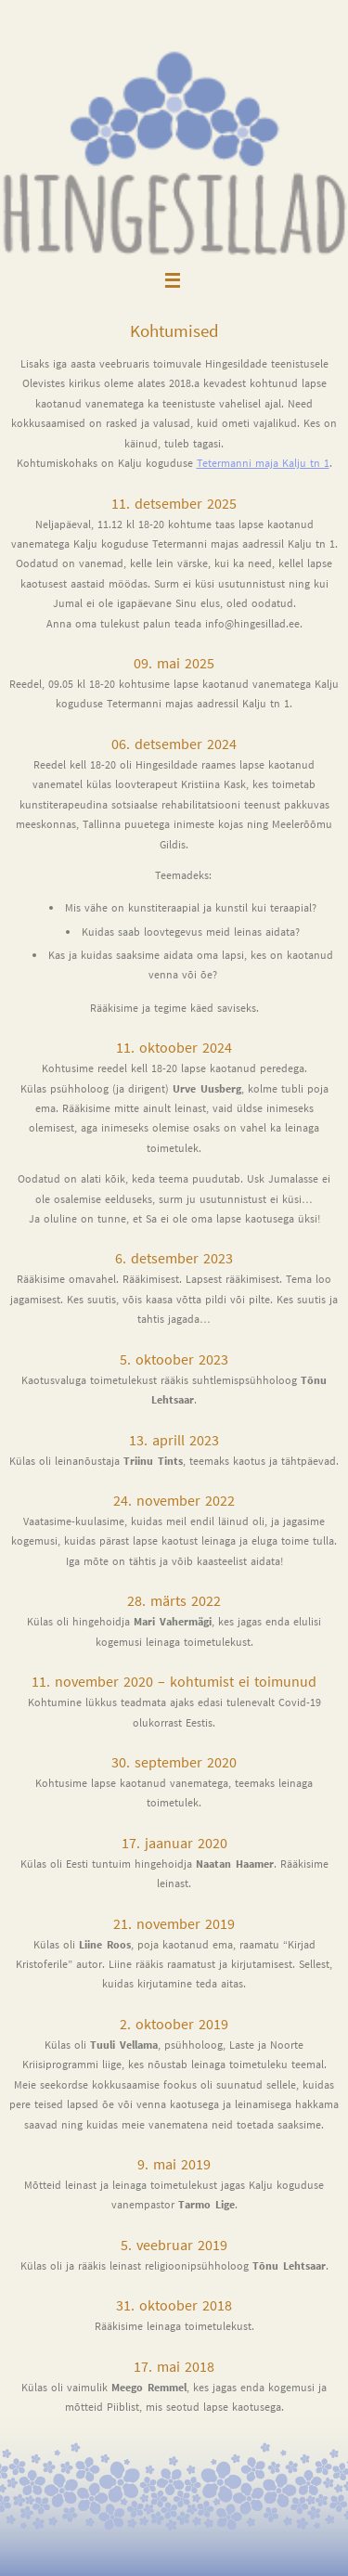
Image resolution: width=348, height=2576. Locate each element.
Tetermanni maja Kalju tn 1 (263, 463)
